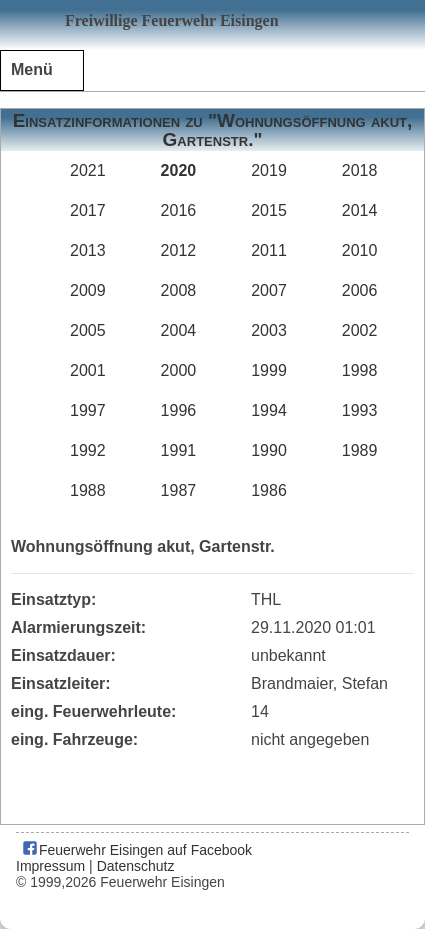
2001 (88, 370)
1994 (269, 410)
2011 (269, 250)
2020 (179, 170)
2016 (179, 210)
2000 (179, 370)
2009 (88, 290)
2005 (88, 330)
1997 (88, 410)
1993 (360, 410)
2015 (269, 210)
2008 (179, 290)
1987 (179, 490)
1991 (179, 450)
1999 (269, 370)
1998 (360, 370)
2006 (360, 290)
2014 (360, 210)
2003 (269, 330)
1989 (360, 450)
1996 (179, 410)
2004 (179, 330)
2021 (88, 170)
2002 (360, 330)
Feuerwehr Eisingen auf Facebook (136, 850)
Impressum (50, 866)
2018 (360, 170)
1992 (88, 450)
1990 (269, 450)
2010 (360, 250)
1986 (269, 490)
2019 (269, 170)
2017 (88, 210)
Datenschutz (136, 866)
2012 (179, 250)
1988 (88, 490)
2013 (88, 250)
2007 (269, 290)
